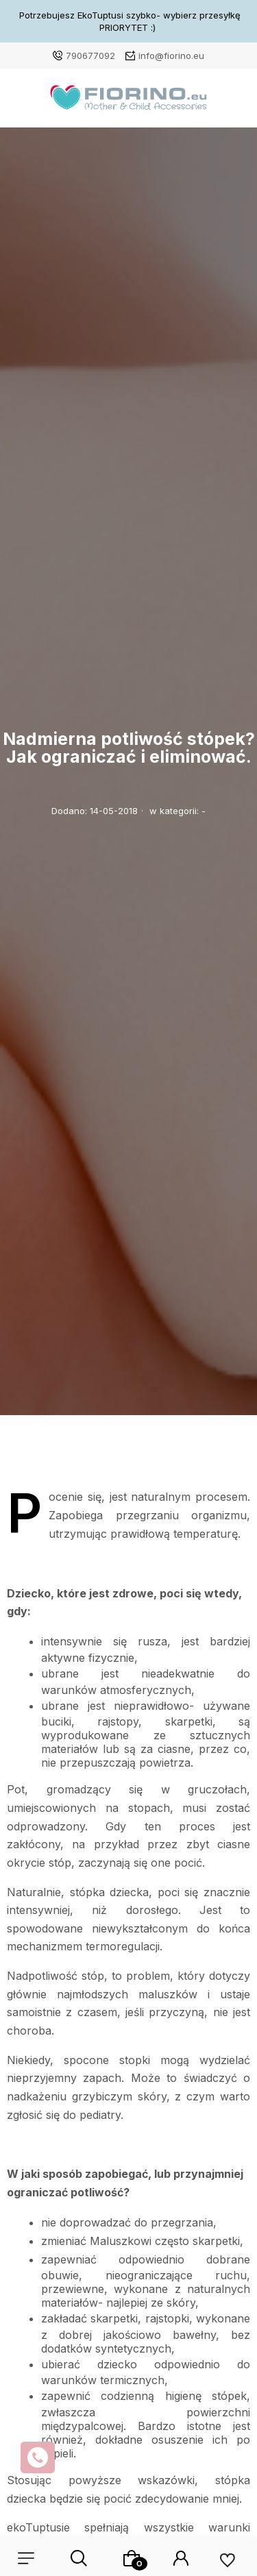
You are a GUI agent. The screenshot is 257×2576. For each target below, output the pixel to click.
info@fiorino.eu (171, 55)
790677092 (90, 55)
